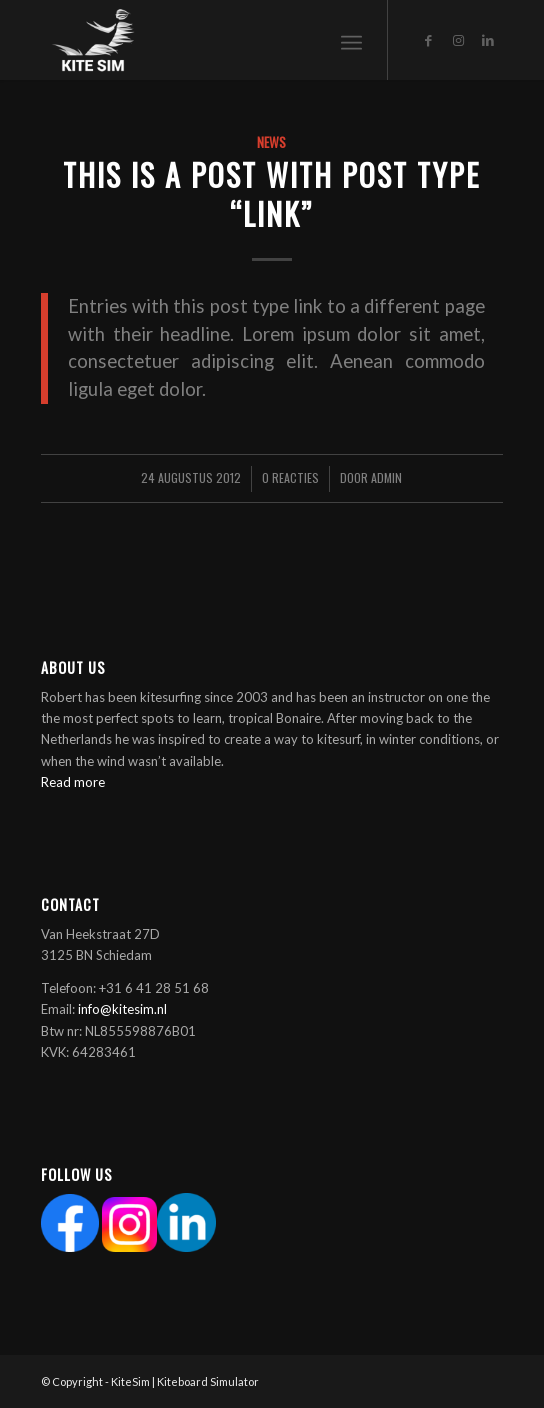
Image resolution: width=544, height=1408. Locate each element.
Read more (73, 782)
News (271, 142)
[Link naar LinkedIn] (488, 40)
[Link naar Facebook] (428, 40)
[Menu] (351, 40)
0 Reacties (290, 477)
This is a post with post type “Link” (271, 194)
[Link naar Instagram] (458, 40)
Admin (386, 477)
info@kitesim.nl (122, 1009)
